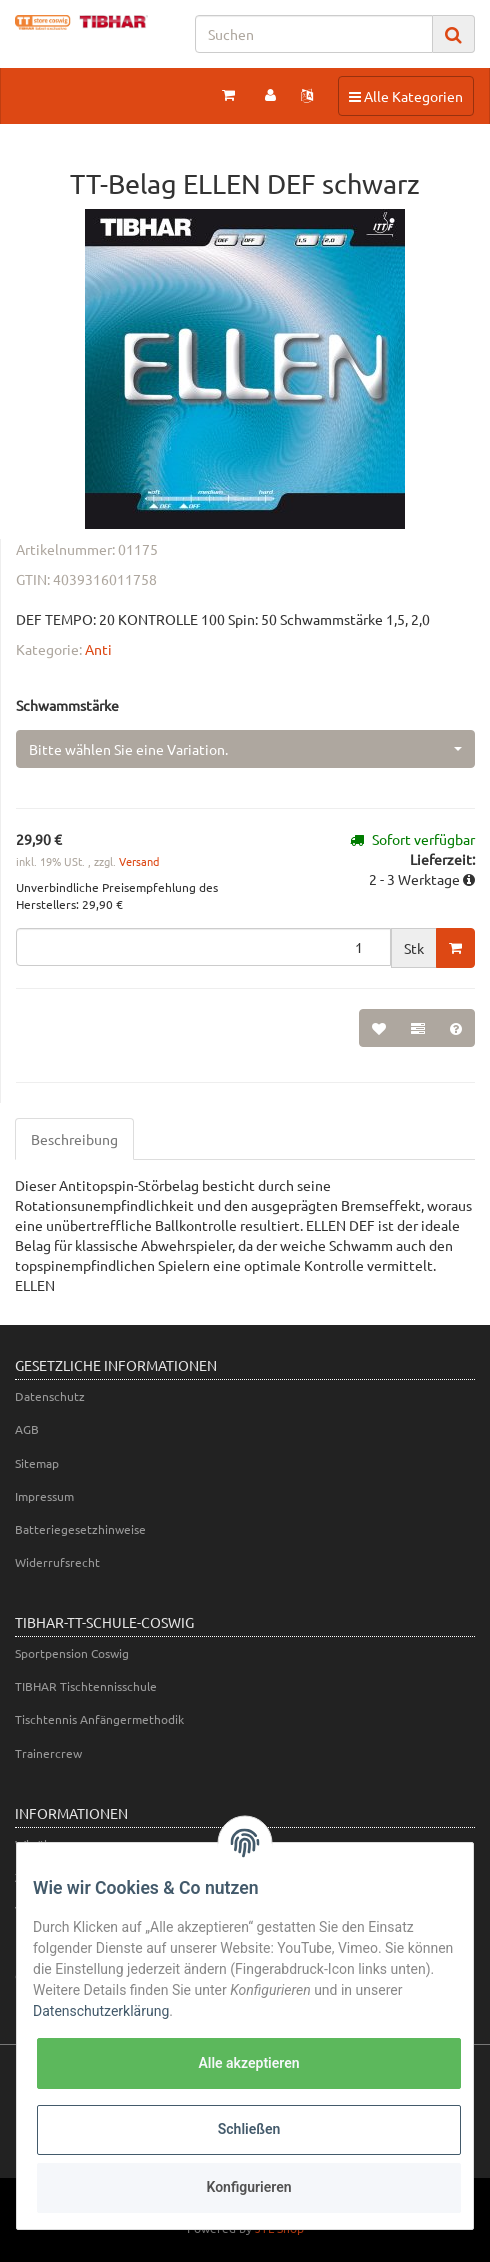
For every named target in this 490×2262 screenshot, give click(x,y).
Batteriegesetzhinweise (80, 1529)
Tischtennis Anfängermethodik (99, 1719)
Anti (98, 649)
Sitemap (37, 1463)
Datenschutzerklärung (101, 2011)
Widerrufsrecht (57, 1562)
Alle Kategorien (405, 95)
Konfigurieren (248, 2187)
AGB (27, 1429)
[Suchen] (314, 34)
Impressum (44, 1496)
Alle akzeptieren (248, 2063)
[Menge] (203, 947)
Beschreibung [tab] (74, 1139)
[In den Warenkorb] (455, 948)
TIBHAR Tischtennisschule (86, 1686)
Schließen (249, 2129)
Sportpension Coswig (72, 1653)
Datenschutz (50, 1396)
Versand (139, 861)
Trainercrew (48, 1753)
